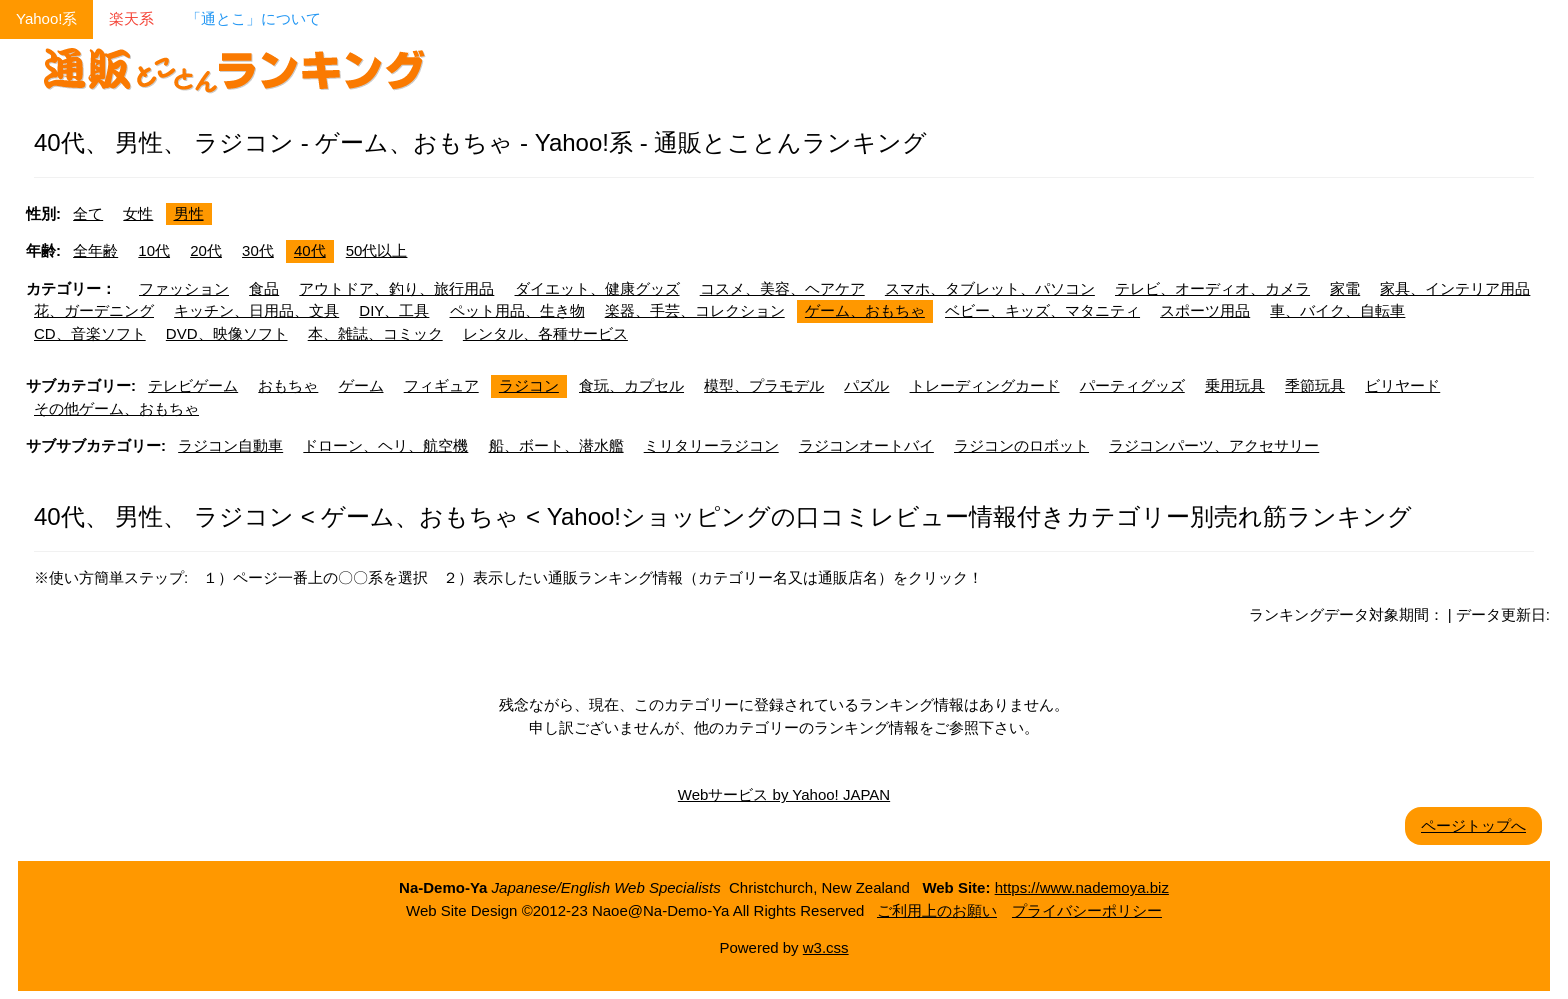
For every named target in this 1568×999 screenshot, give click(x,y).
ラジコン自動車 (230, 445)
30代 (258, 250)
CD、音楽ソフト (90, 333)
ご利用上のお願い (937, 910)
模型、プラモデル (764, 385)
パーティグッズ (1132, 385)
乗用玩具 (1235, 385)
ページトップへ (1473, 825)
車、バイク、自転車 (1337, 310)
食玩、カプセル (631, 385)
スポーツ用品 (1205, 310)
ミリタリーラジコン (711, 445)
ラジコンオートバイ (866, 445)
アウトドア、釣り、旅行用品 (396, 288)
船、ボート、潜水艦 (556, 445)
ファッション (184, 288)
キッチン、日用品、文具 (256, 310)
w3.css (826, 947)
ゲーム (361, 385)
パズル (866, 385)
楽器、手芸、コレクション (695, 310)
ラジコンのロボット (1021, 445)
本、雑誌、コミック (375, 333)
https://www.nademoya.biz (1082, 887)
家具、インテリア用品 (1455, 288)
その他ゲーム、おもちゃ (116, 408)
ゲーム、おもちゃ (865, 310)
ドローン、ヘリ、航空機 (385, 445)
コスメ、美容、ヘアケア (782, 288)
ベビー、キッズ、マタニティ (1042, 310)
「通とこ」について (253, 18)
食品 (264, 288)
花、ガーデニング (94, 310)
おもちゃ (288, 385)
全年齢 (95, 250)
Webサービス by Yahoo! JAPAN (784, 794)
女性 (138, 213)
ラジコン (529, 385)
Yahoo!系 (46, 18)
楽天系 (131, 18)
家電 (1345, 288)
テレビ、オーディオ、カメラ (1212, 288)
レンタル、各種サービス (545, 333)
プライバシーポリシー (1087, 910)
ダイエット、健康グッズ (597, 288)
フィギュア (441, 385)
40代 (310, 250)
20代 (206, 250)
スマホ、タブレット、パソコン (990, 288)
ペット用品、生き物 (517, 310)
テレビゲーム (193, 385)
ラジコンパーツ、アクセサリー (1214, 445)
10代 (154, 250)
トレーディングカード (985, 385)
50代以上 (377, 250)
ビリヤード (1402, 385)
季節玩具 (1315, 385)
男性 (189, 213)
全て (88, 213)
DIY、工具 (394, 310)
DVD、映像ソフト (227, 333)
